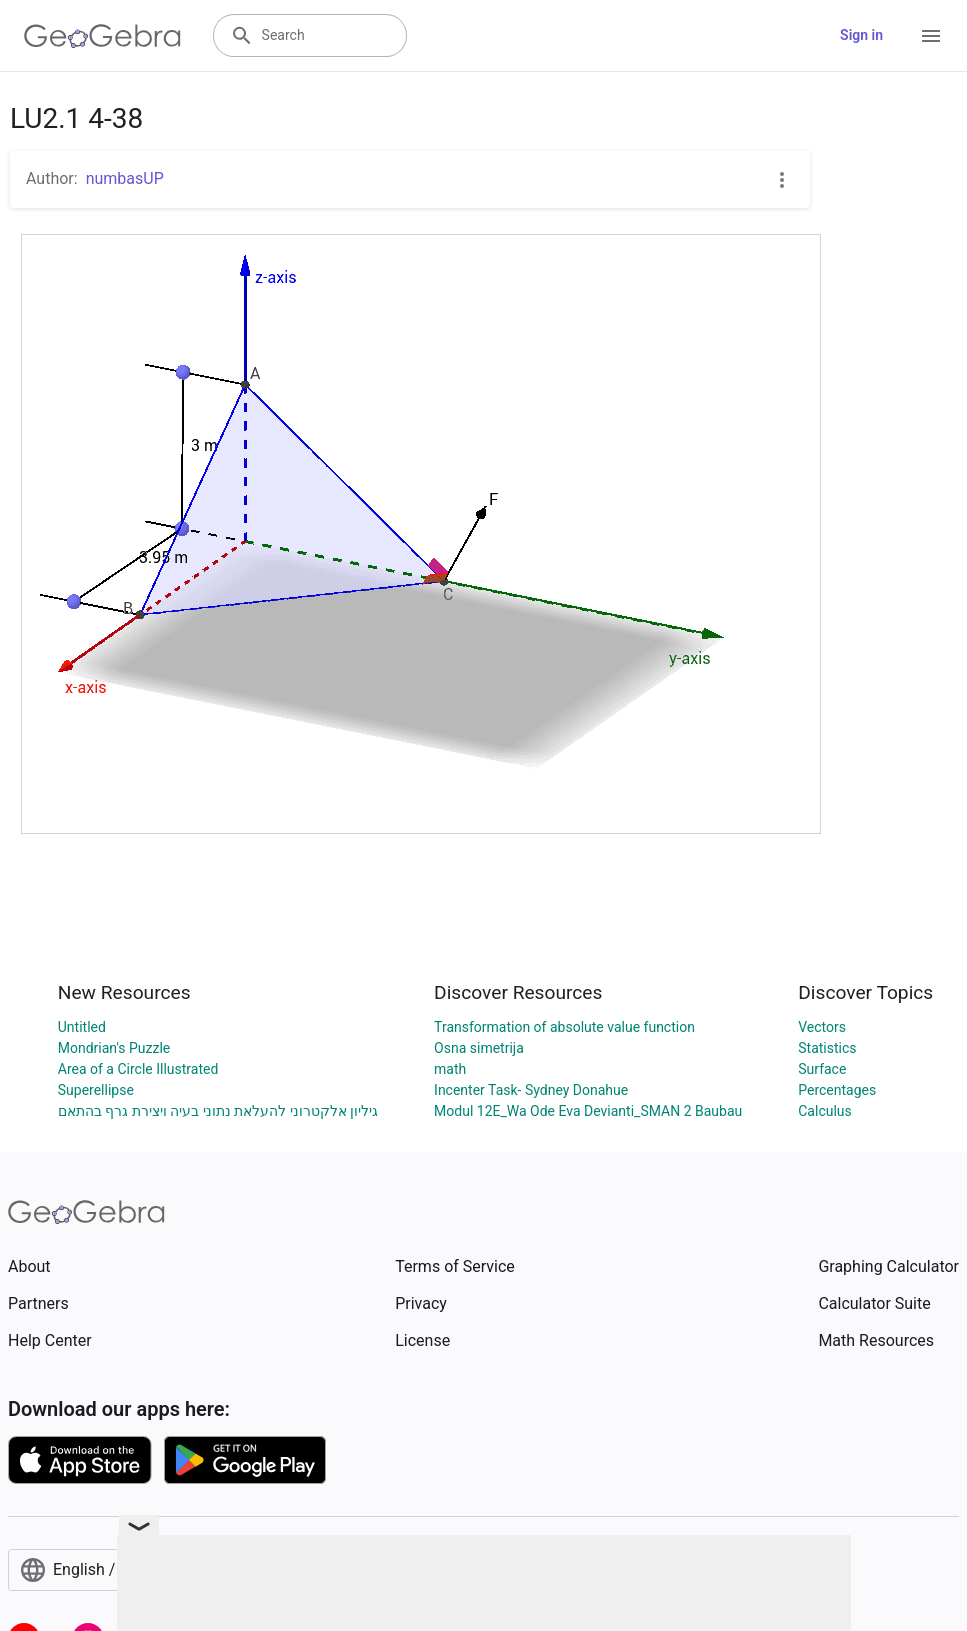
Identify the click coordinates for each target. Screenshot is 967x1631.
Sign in (861, 35)
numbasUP (125, 178)
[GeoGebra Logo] (102, 36)
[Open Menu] (931, 36)
